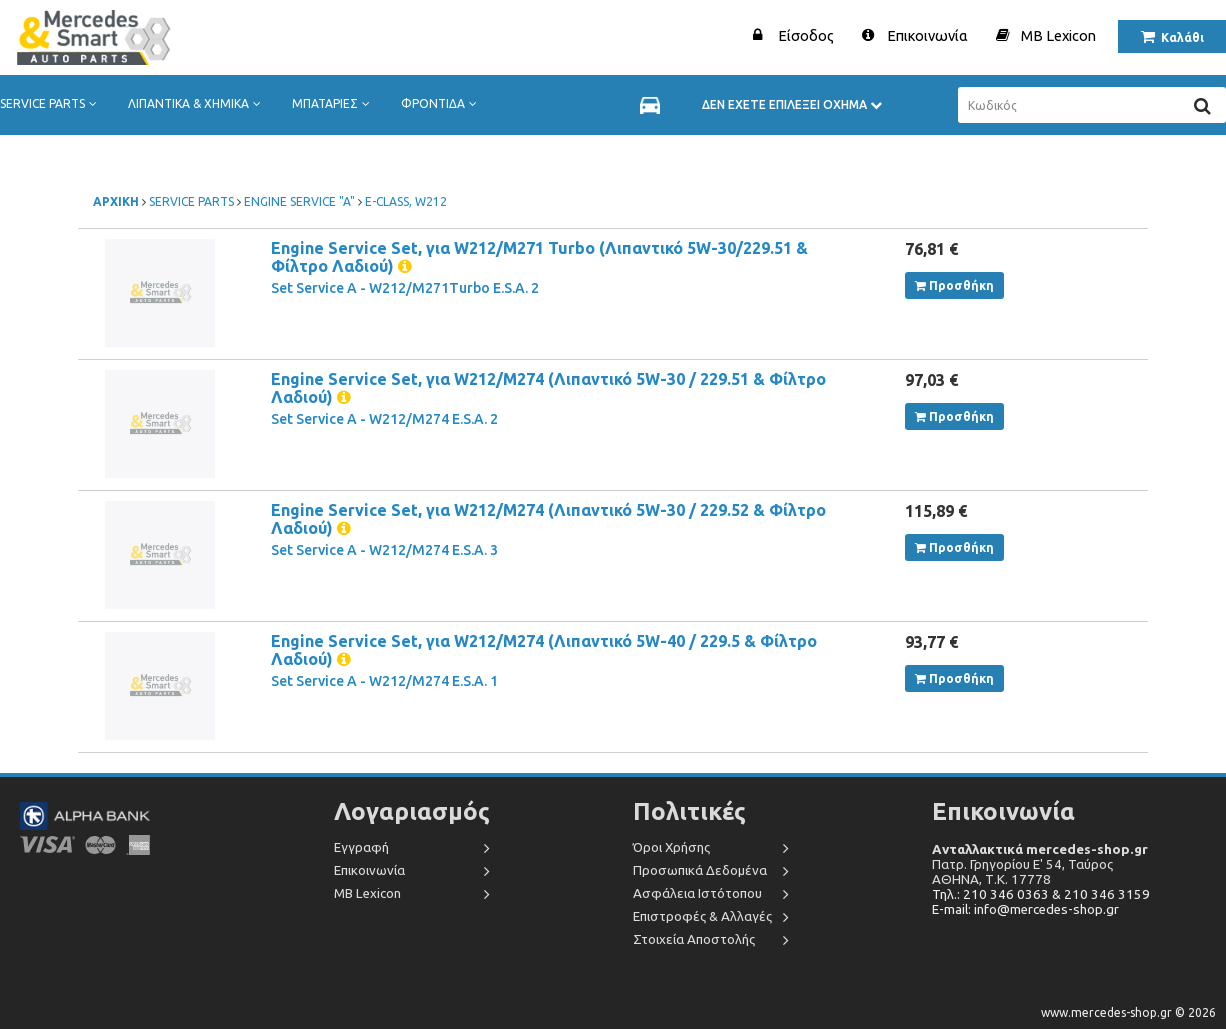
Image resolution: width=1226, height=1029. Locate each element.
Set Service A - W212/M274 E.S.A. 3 (384, 550)
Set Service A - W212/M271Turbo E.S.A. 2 (405, 288)
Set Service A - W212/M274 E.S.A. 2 (384, 419)
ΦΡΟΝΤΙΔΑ (443, 104)
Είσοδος (806, 35)
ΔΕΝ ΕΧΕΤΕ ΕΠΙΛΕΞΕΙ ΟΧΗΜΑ (792, 104)
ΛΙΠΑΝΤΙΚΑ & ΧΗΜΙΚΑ (198, 104)
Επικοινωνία (927, 35)
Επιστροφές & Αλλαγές (702, 916)
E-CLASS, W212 (406, 201)
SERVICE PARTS (52, 104)
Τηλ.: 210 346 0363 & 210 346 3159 (1041, 894)
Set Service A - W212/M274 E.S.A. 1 (384, 681)
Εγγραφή (361, 847)
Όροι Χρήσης (671, 847)
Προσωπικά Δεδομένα (700, 870)
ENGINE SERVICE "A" (299, 201)
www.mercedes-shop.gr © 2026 (1128, 1012)
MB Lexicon (1058, 35)
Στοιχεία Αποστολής (694, 939)
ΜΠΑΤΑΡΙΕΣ (335, 104)
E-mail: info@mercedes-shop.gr (1025, 909)
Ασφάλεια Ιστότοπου (697, 893)
